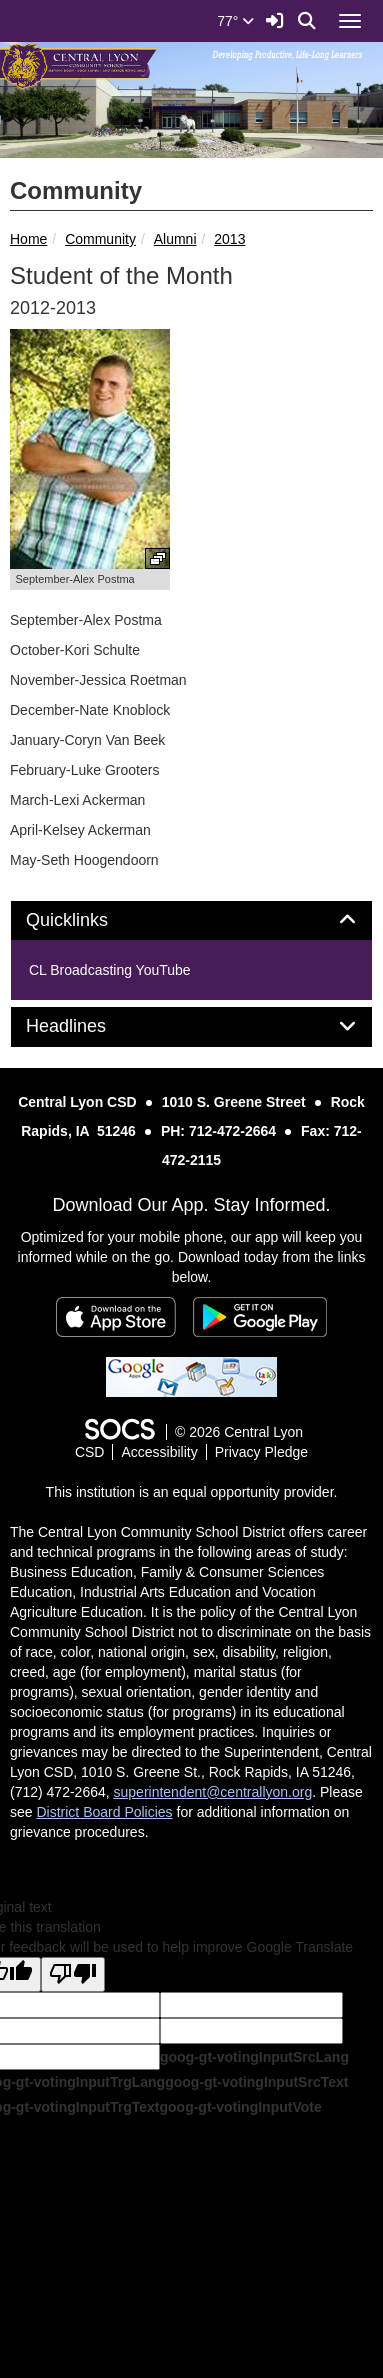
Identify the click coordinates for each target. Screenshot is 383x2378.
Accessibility (159, 1452)
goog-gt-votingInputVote (240, 2107)
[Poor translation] (73, 1974)
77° (235, 21)
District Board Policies (104, 1812)
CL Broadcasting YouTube (110, 970)
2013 (229, 239)
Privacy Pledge (261, 1452)
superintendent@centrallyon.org (213, 1792)
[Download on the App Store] (116, 1317)
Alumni (175, 239)
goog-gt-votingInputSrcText (256, 2082)
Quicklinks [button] (89, 920)
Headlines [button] (88, 1026)
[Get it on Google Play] (260, 1317)
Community (100, 239)
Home (28, 239)
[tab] (191, 921)
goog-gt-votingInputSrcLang (254, 2057)
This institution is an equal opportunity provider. (192, 1492)
